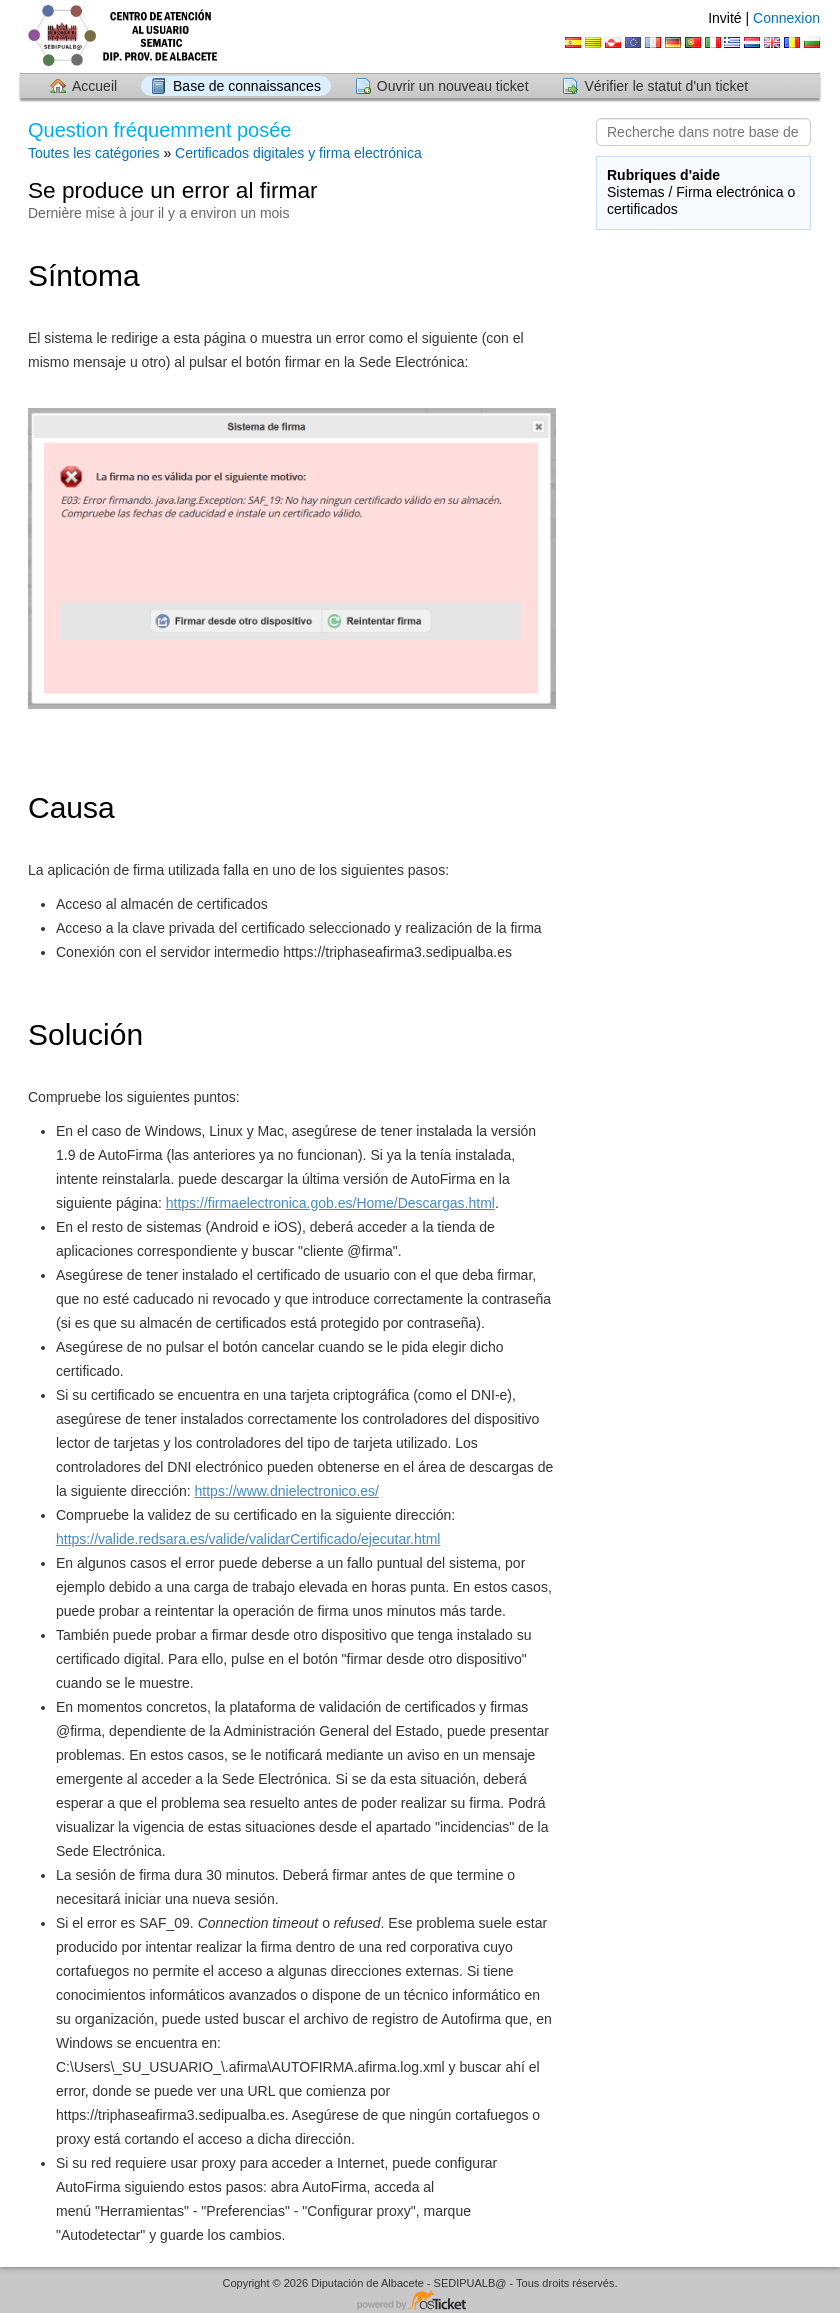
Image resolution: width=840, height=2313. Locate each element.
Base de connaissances (247, 86)
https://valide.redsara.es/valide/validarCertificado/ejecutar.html (248, 1539)
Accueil (94, 86)
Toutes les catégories (94, 153)
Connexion (786, 18)
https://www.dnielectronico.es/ (287, 1491)
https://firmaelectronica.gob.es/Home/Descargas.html (330, 1203)
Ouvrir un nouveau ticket (453, 86)
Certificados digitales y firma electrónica (298, 153)
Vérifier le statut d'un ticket (666, 86)
